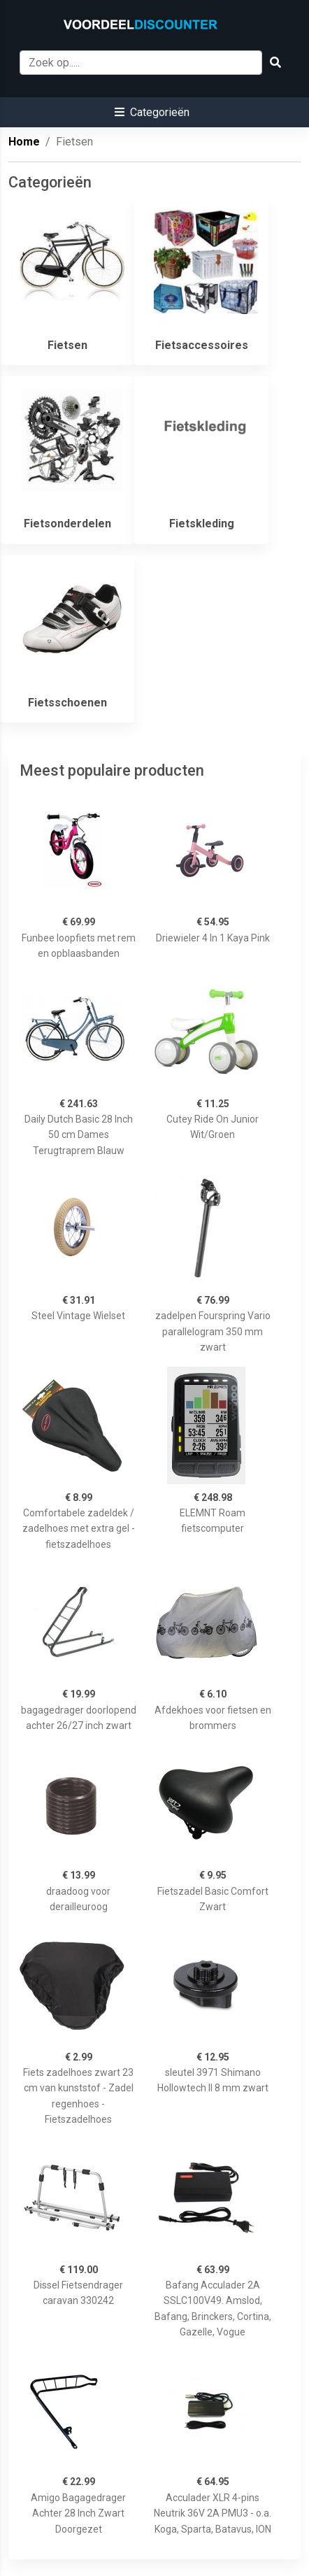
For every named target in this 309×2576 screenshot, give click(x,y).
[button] (152, 112)
